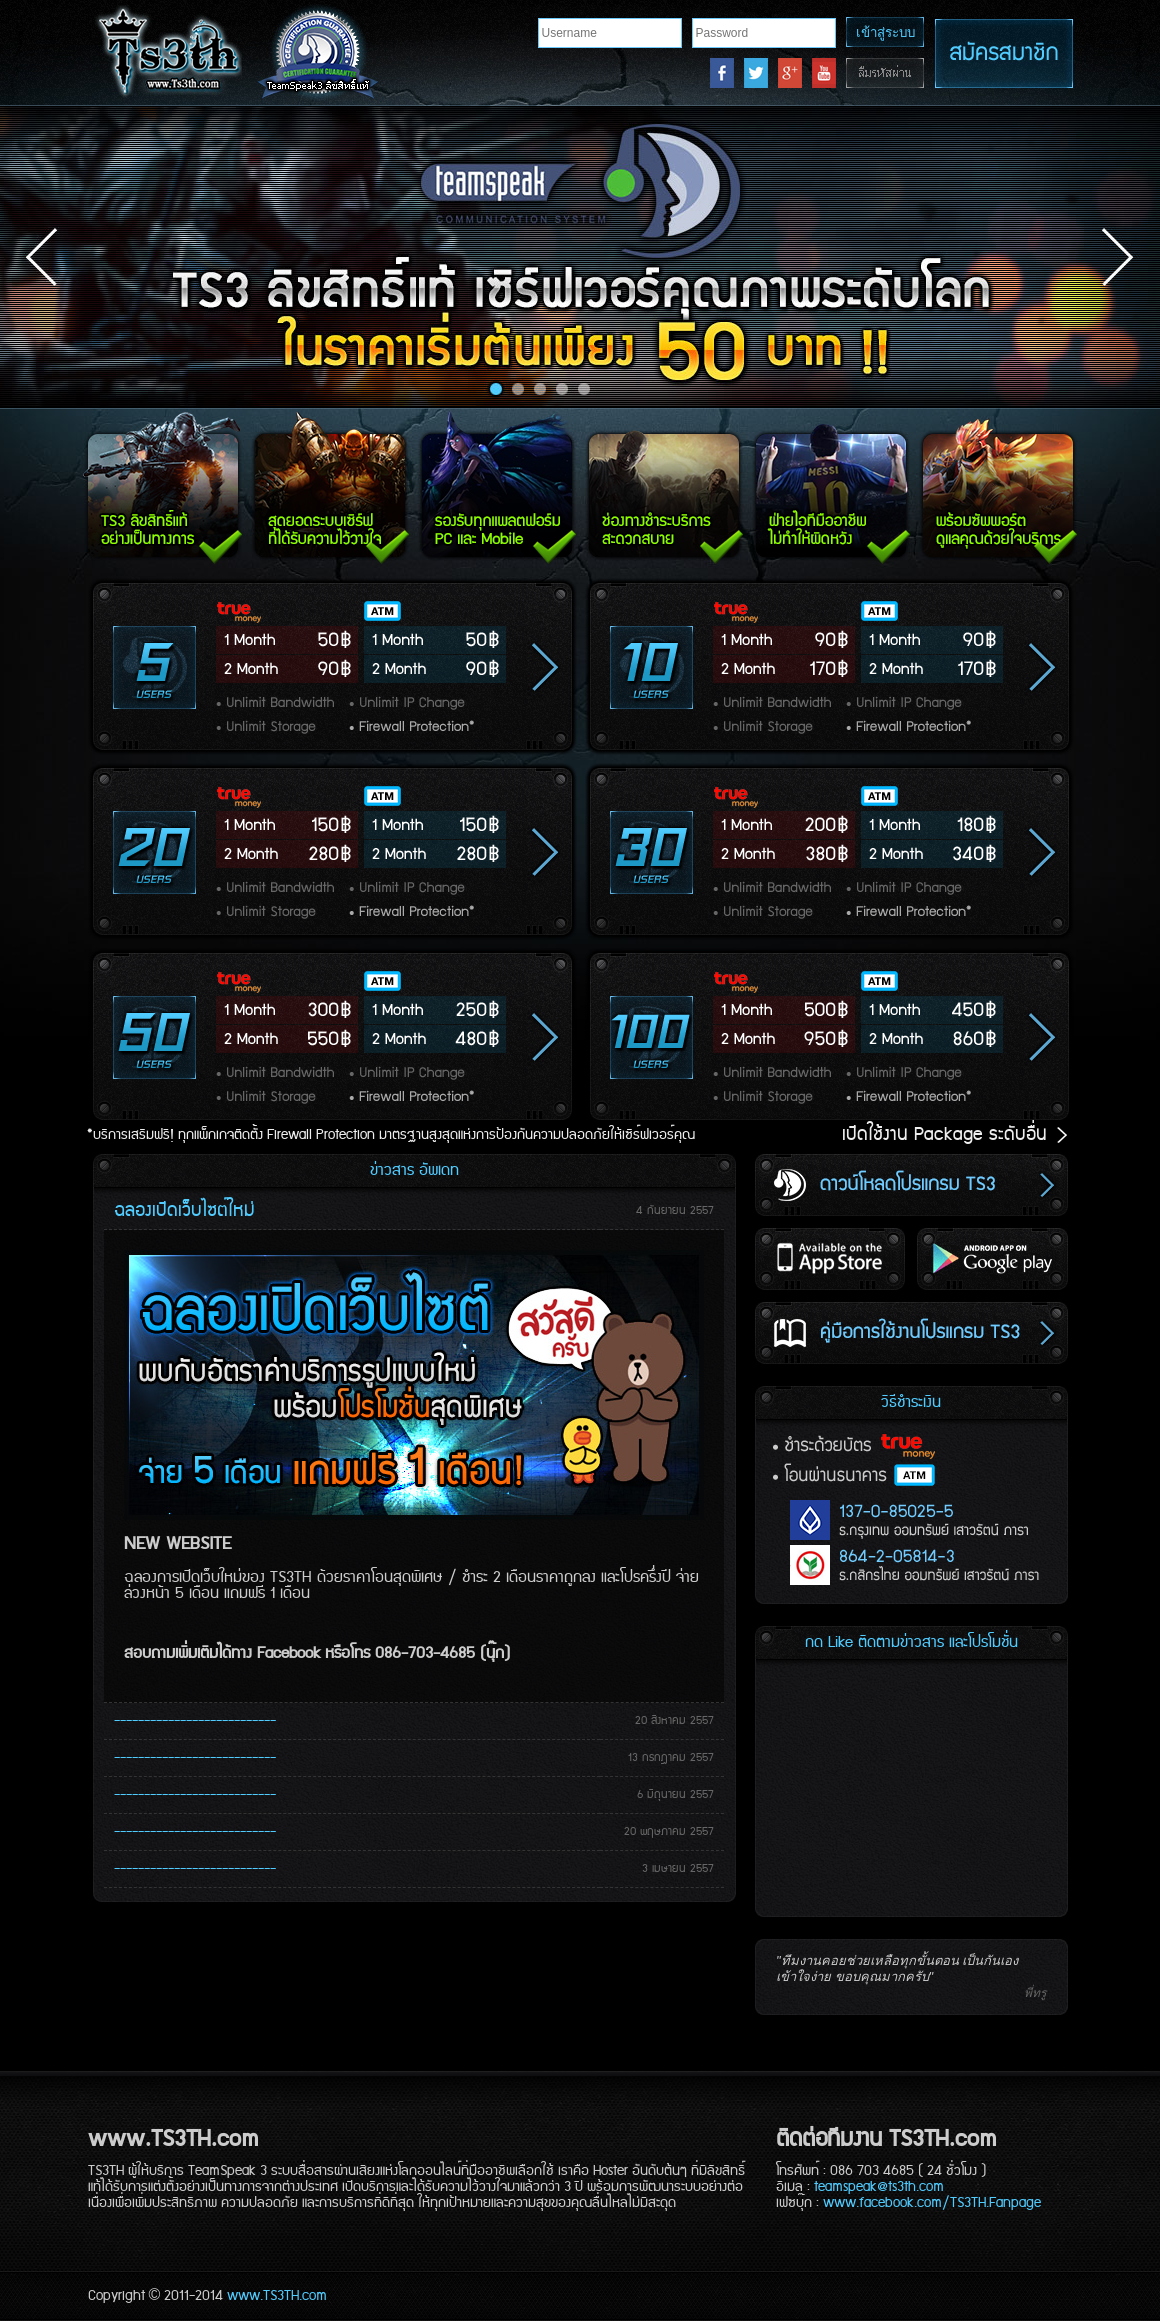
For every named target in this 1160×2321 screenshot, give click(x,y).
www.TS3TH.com (277, 2296)
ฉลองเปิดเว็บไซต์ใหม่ (184, 1210)
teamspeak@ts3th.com (879, 2187)
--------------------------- (195, 1721)
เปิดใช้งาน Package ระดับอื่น (957, 1134)
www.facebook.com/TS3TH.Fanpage (932, 2203)
